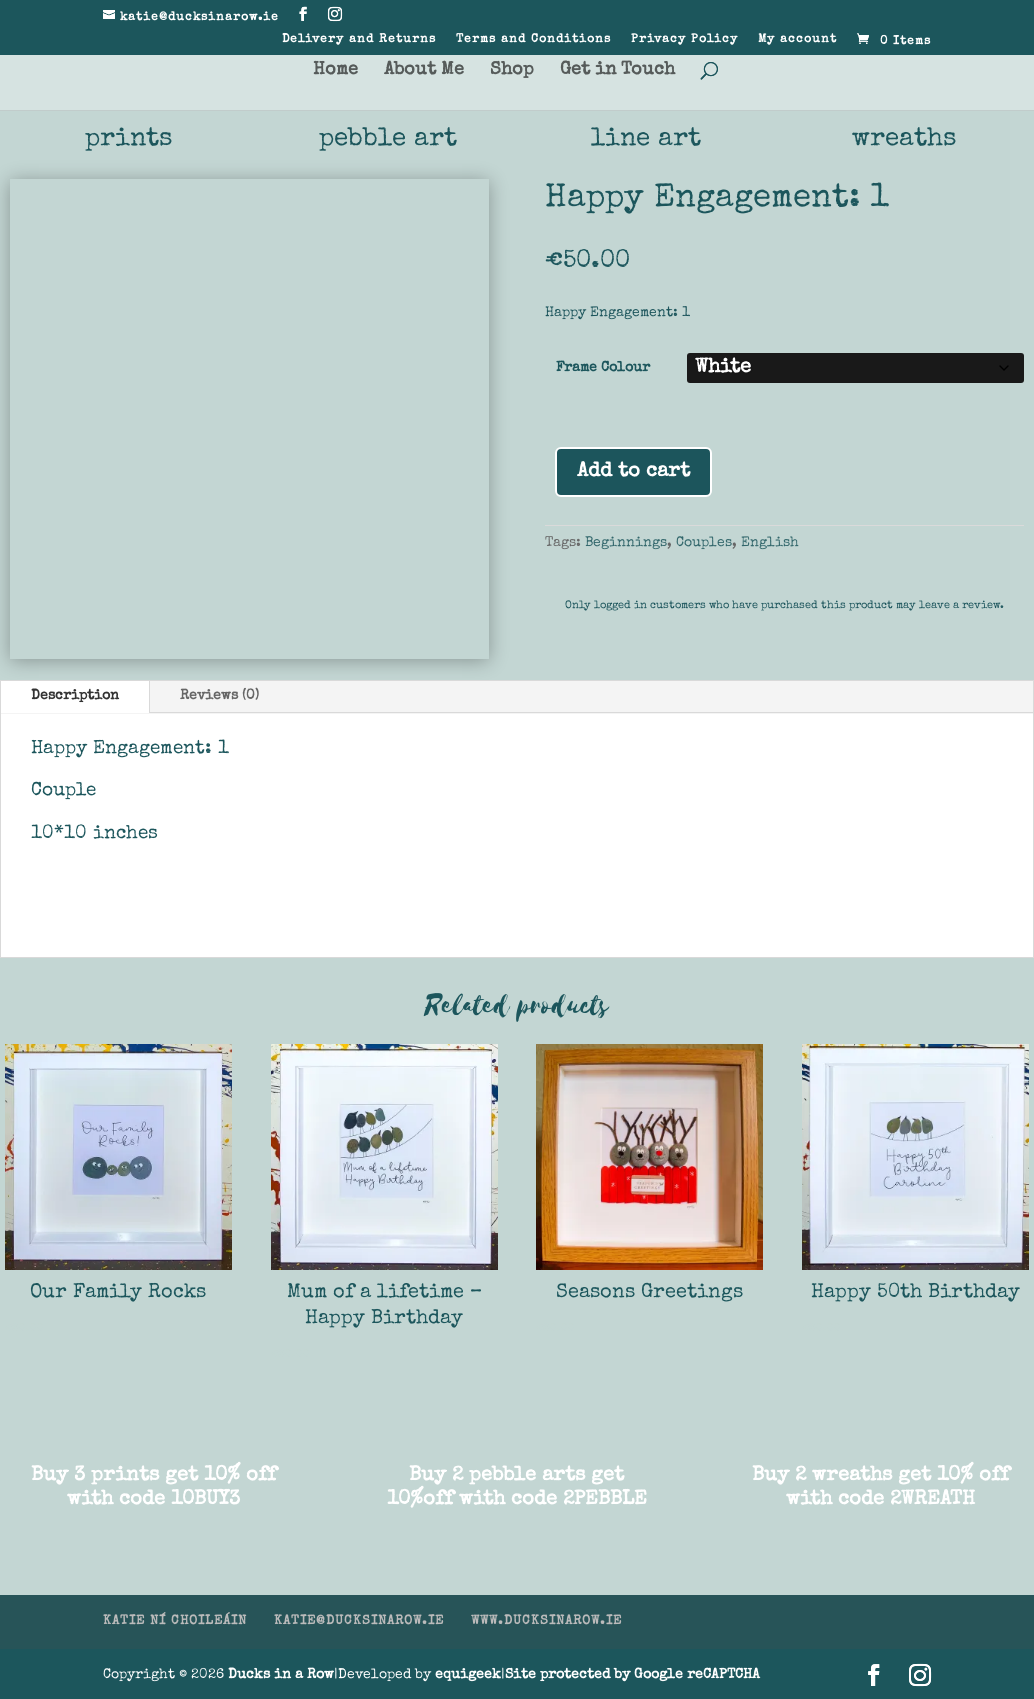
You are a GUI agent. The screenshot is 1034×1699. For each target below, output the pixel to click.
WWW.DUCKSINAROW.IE (546, 1621)
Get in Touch (617, 71)
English (770, 543)
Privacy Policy (684, 40)
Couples (704, 543)
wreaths (904, 140)
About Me (424, 71)
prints (129, 140)
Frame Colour (603, 368)
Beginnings (626, 543)
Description (75, 696)
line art (646, 140)
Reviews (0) (219, 696)
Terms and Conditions (533, 40)
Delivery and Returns (359, 40)
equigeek (468, 1675)
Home (335, 71)
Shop (512, 71)
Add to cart (633, 472)
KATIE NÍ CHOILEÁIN (175, 1621)
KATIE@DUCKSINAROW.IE (359, 1621)
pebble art (388, 140)
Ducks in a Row (281, 1675)
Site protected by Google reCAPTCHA (632, 1675)
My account (797, 40)
